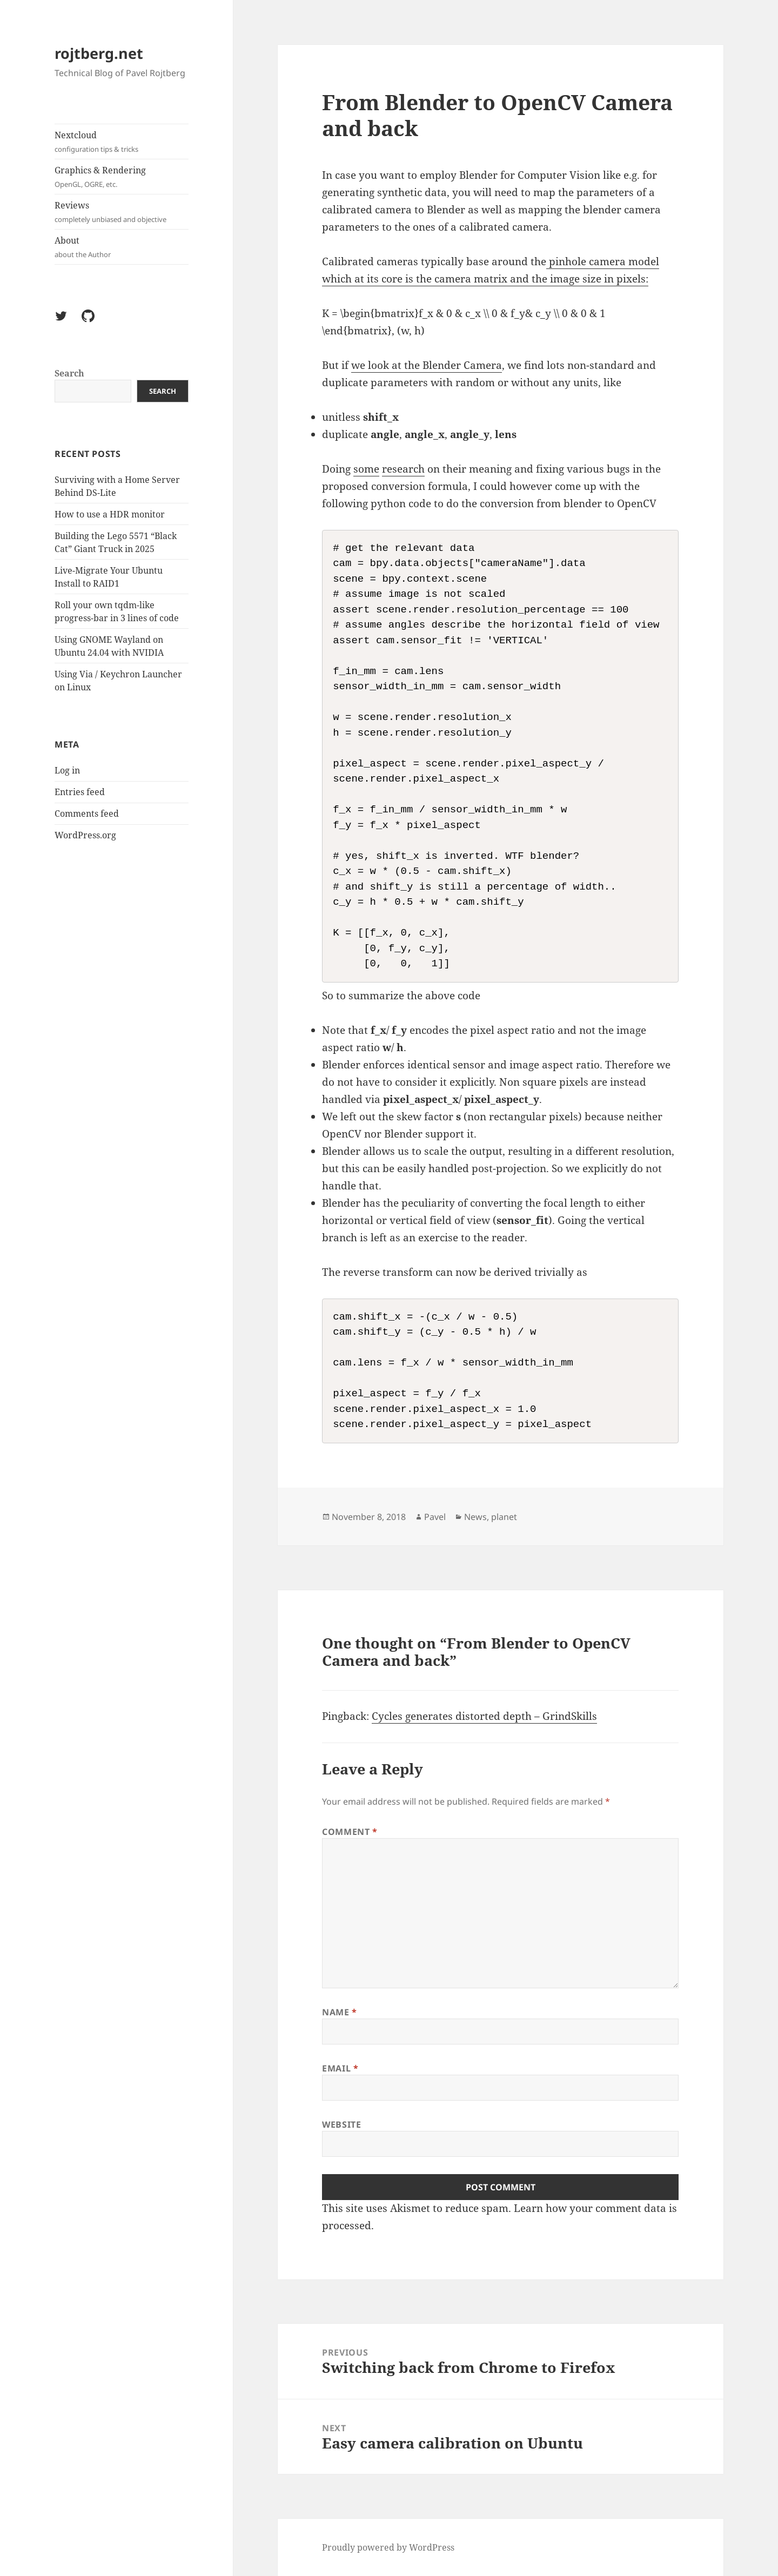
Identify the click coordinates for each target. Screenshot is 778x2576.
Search (69, 373)
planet (504, 1517)
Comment (350, 1832)
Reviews (122, 212)
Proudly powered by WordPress (388, 2547)
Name (339, 2012)
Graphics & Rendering (122, 177)
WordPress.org (85, 835)
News (475, 1517)
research (403, 469)
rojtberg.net (99, 53)
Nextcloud (122, 141)
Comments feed (87, 813)
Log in (67, 770)
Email (340, 2068)
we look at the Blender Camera (426, 365)
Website (341, 2124)
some (366, 469)
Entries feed (80, 792)
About (122, 247)
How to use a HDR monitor (110, 514)
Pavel (435, 1517)
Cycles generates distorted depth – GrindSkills (484, 1716)
